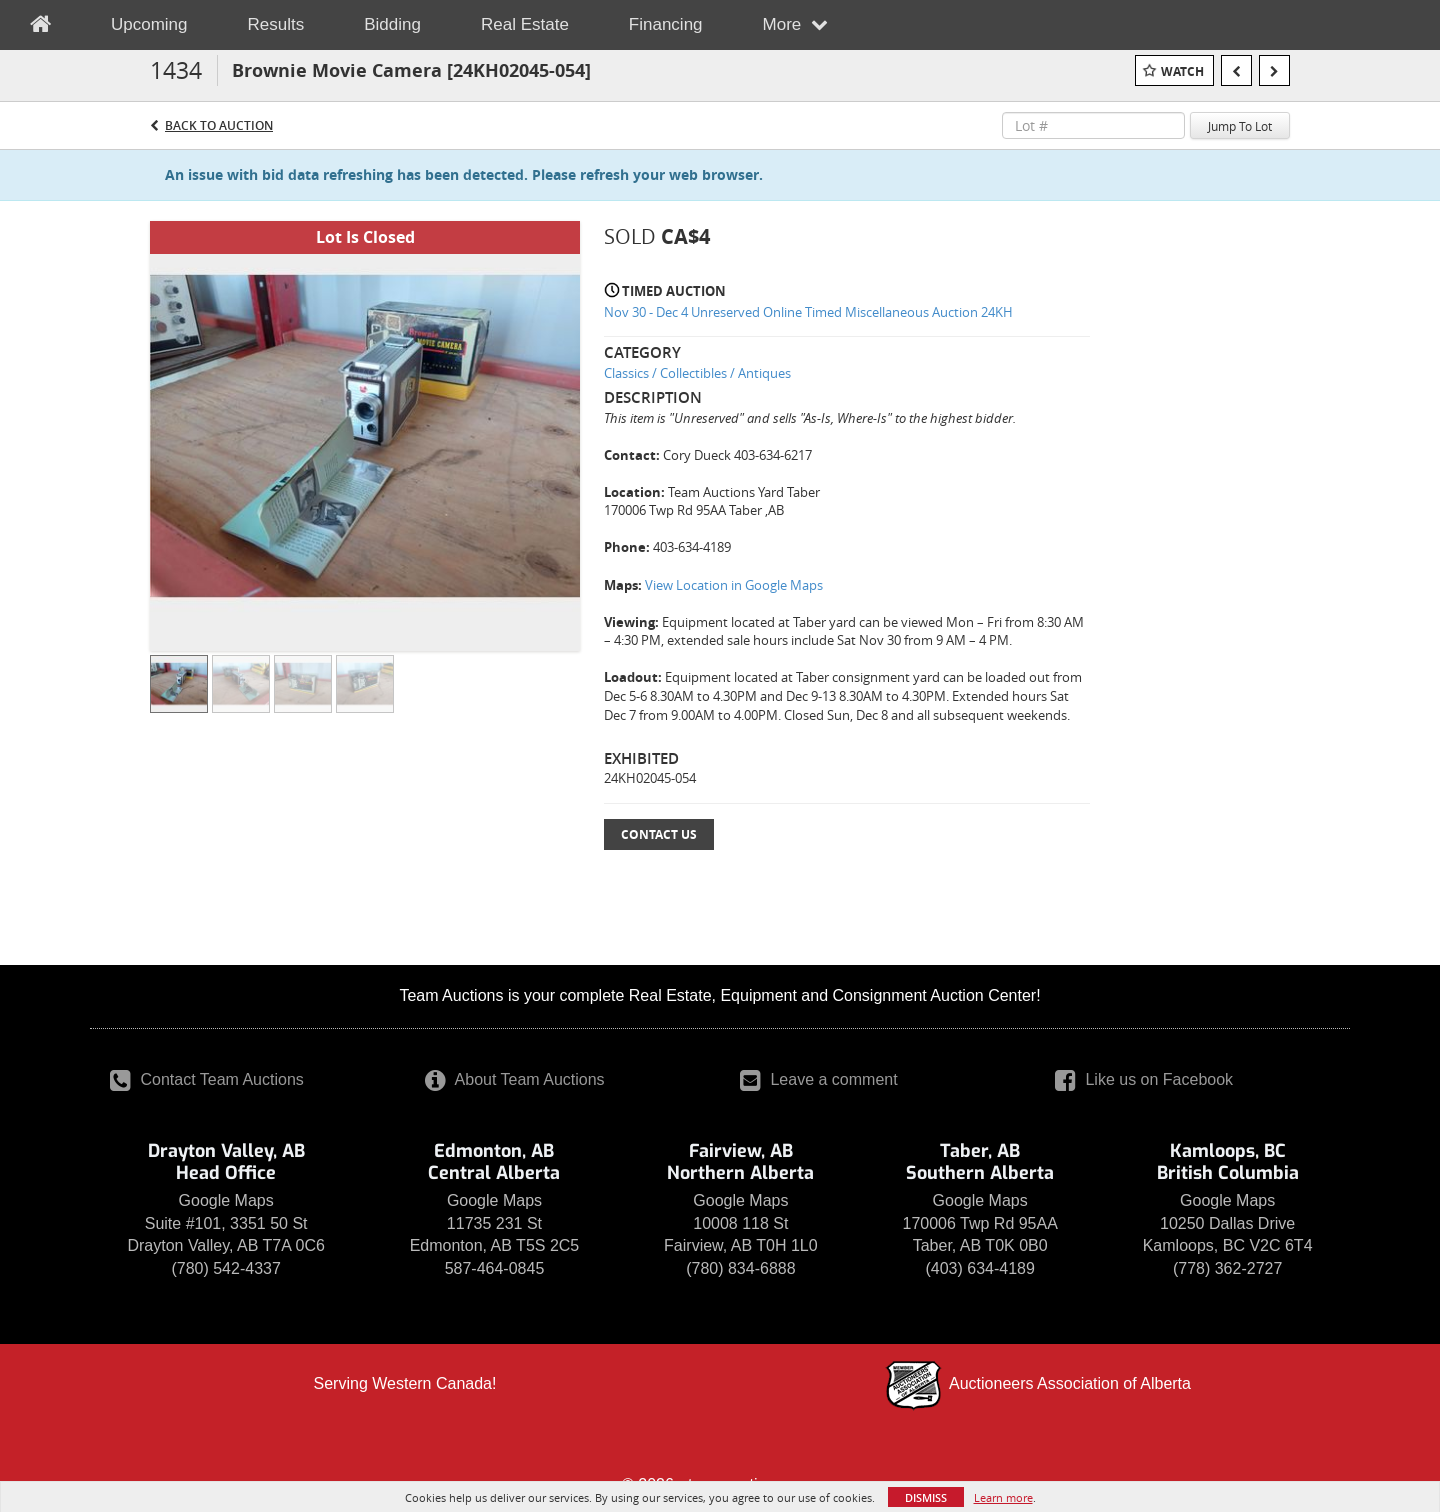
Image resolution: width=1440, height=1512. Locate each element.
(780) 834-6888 (740, 1268)
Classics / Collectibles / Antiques (697, 373)
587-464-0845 (495, 1268)
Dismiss (926, 1497)
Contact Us (659, 834)
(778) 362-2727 (1227, 1268)
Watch (1182, 71)
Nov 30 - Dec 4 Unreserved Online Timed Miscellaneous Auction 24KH (808, 312)
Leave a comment (819, 1079)
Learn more (1003, 1497)
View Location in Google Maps (734, 585)
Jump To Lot (1240, 126)
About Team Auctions (515, 1079)
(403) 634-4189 (979, 1268)
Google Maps (226, 1200)
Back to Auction (219, 125)
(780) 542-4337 (225, 1268)
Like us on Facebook (1144, 1079)
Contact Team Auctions (207, 1079)
